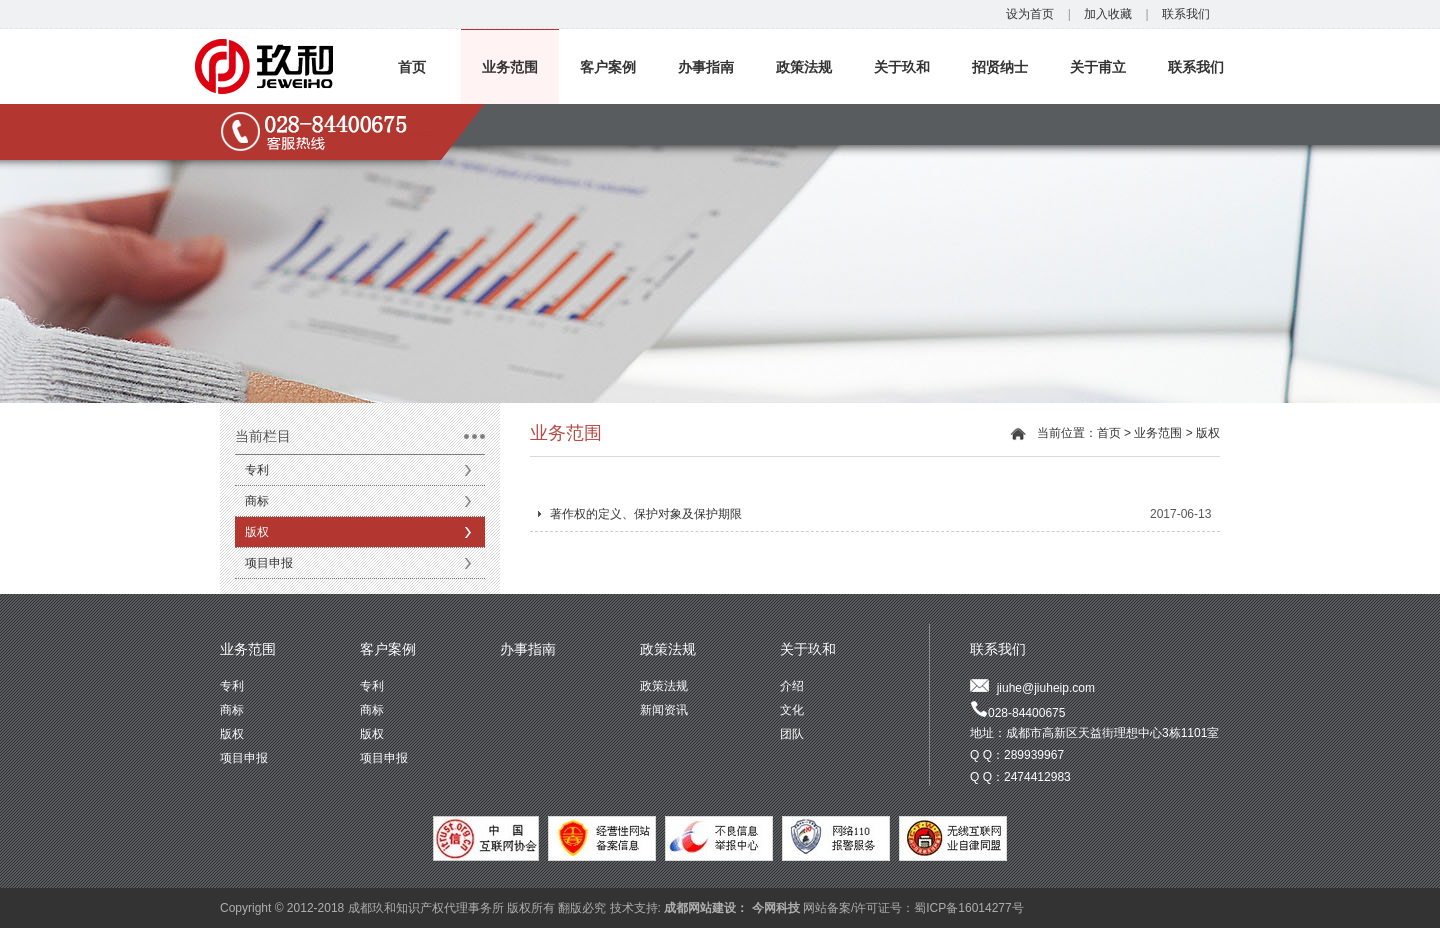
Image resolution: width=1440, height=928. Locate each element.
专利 (257, 470)
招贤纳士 (1000, 67)
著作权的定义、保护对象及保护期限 (646, 514)
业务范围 (510, 67)
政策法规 (804, 67)
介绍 (792, 686)
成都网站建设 (700, 908)
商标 (257, 501)
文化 (792, 710)
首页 (412, 67)
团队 (792, 734)
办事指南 (706, 67)
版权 (257, 532)
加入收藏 (1108, 14)
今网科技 (776, 908)
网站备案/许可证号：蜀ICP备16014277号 (913, 908)
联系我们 (1186, 14)
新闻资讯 (664, 710)
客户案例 (608, 67)
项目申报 (269, 563)
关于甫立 (1098, 67)
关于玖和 (902, 67)
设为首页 (1030, 14)
